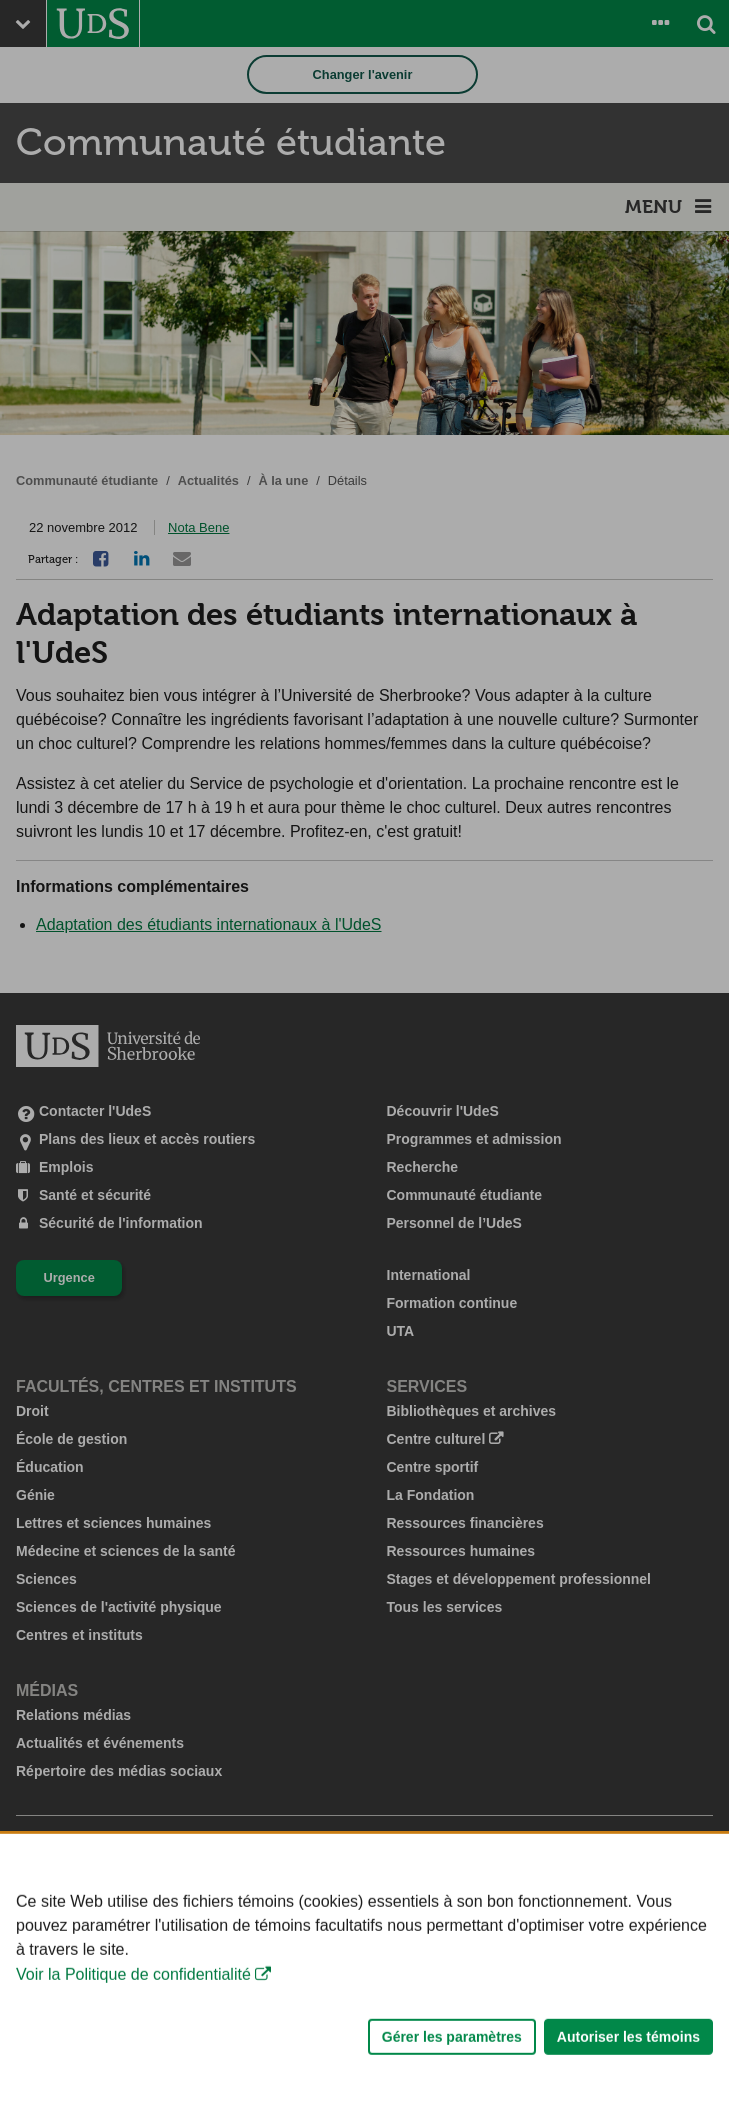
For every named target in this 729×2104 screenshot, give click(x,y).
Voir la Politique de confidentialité (133, 2026)
